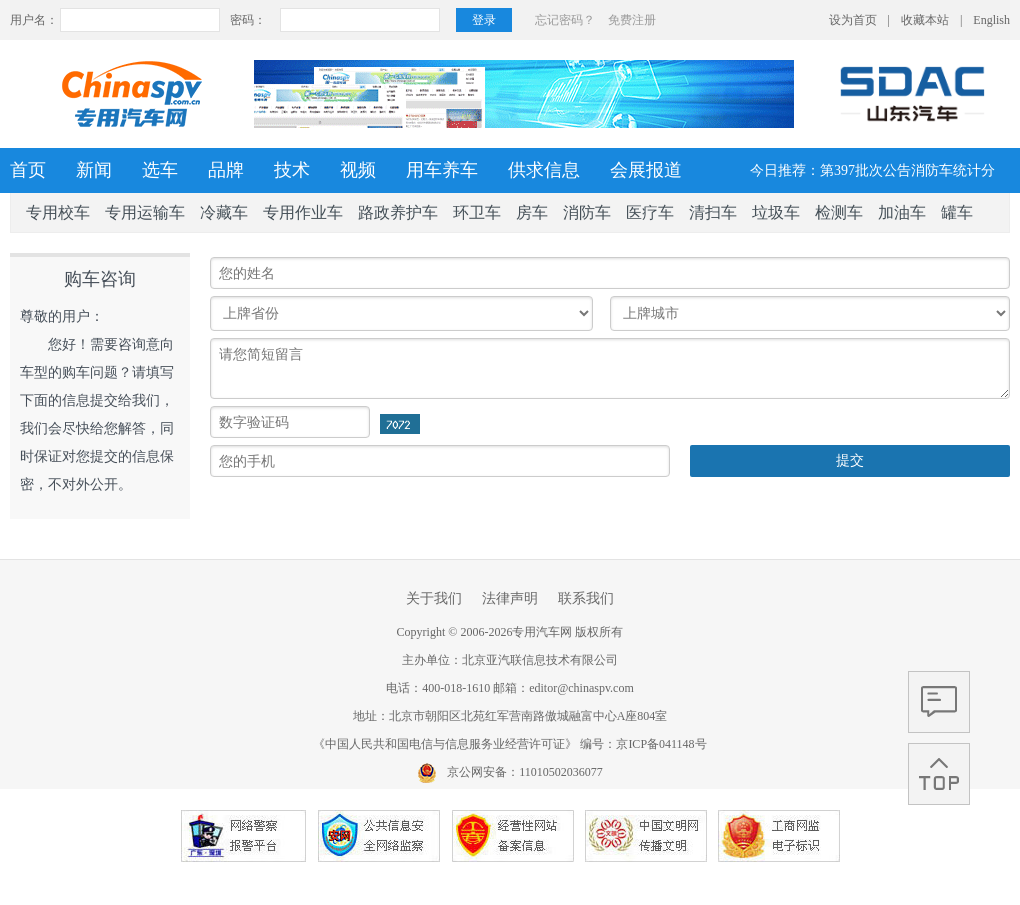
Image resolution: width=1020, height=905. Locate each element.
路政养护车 (398, 212)
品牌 (226, 170)
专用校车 (58, 212)
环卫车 (477, 212)
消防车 (587, 212)
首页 (28, 170)
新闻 (94, 170)
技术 (292, 170)
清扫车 (713, 212)
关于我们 (434, 598)
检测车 (839, 212)
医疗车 (650, 212)
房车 (532, 212)
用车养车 (442, 170)
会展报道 (646, 170)
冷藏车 (224, 212)
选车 (160, 170)
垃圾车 (776, 212)
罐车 (957, 212)
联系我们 (586, 598)
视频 (358, 170)
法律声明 (510, 598)
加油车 (902, 212)
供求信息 (544, 170)
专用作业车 (303, 212)
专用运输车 (145, 212)
